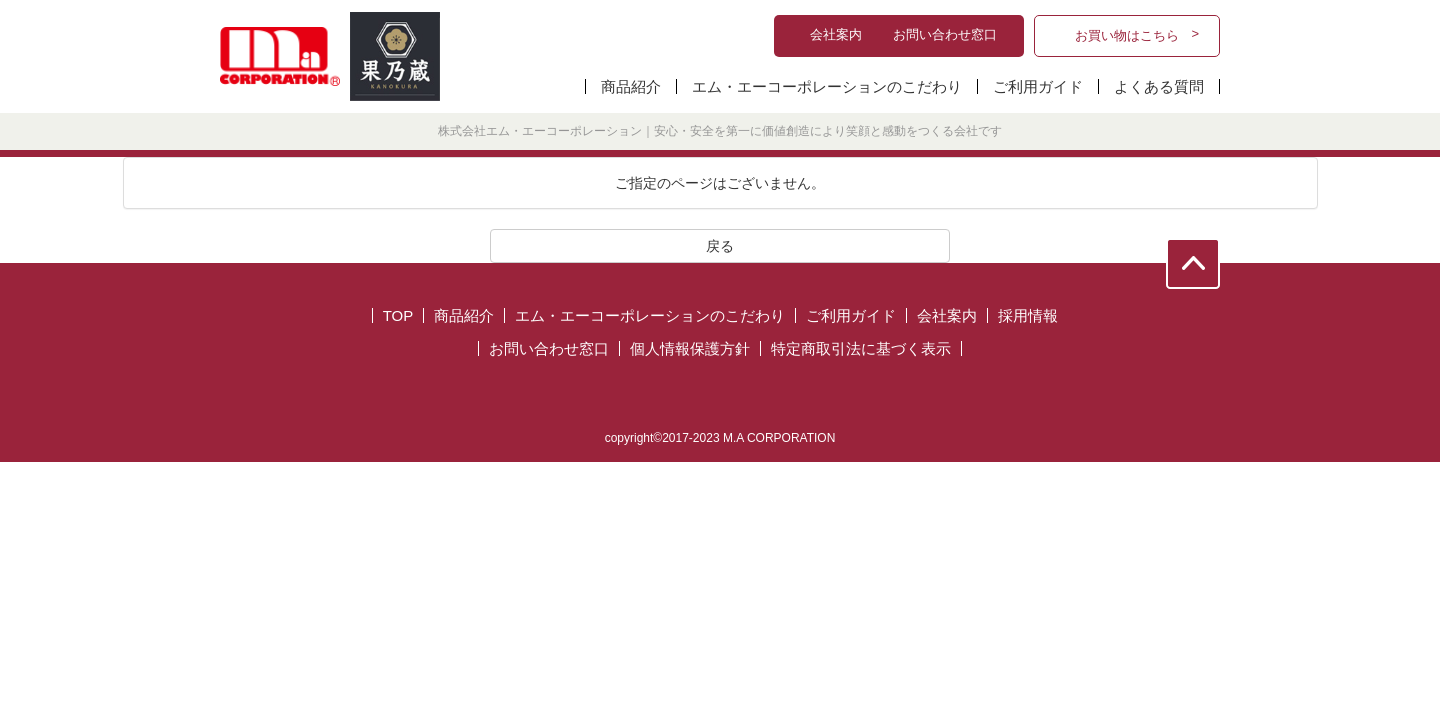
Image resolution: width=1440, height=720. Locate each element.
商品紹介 (631, 86)
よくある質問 (1159, 86)
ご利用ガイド (1038, 86)
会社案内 (947, 315)
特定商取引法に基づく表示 (861, 348)
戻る (720, 246)
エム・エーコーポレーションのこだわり (827, 86)
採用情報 (1028, 315)
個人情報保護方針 (690, 348)
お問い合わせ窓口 (549, 348)
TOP (398, 315)
